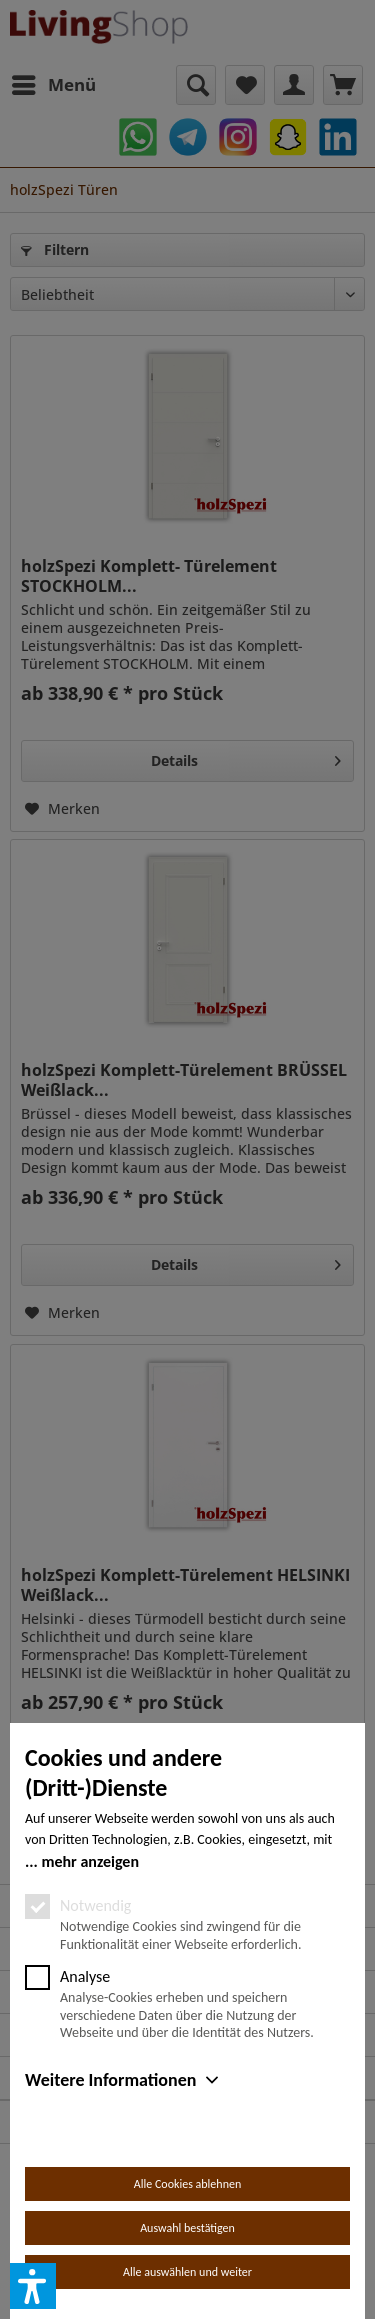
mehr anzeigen (90, 1861)
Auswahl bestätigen (187, 2228)
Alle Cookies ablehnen (187, 2184)
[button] (33, 2286)
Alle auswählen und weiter (187, 2272)
